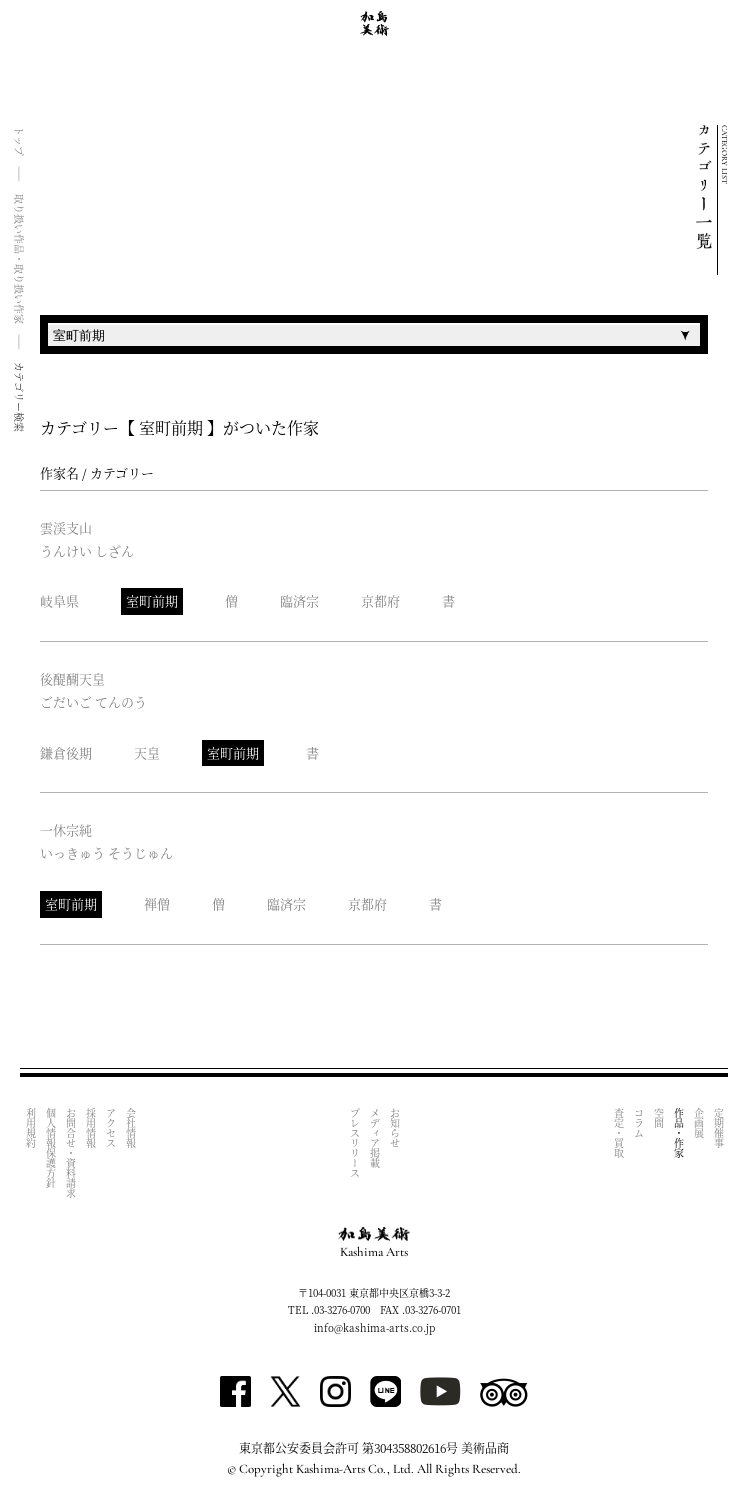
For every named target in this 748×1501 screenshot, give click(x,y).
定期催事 (718, 1128)
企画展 (698, 1123)
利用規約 (30, 1128)
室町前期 (152, 600)
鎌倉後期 (66, 752)
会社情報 (130, 1128)
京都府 (380, 600)
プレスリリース (354, 1143)
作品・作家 (678, 1133)
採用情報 (90, 1128)
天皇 (147, 752)
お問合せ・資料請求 (70, 1153)
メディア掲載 (374, 1138)
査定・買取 (618, 1133)
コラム (638, 1123)
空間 (658, 1118)
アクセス (110, 1128)
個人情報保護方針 (50, 1148)
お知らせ (394, 1128)
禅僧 (157, 903)
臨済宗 (299, 600)
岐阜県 (59, 600)
